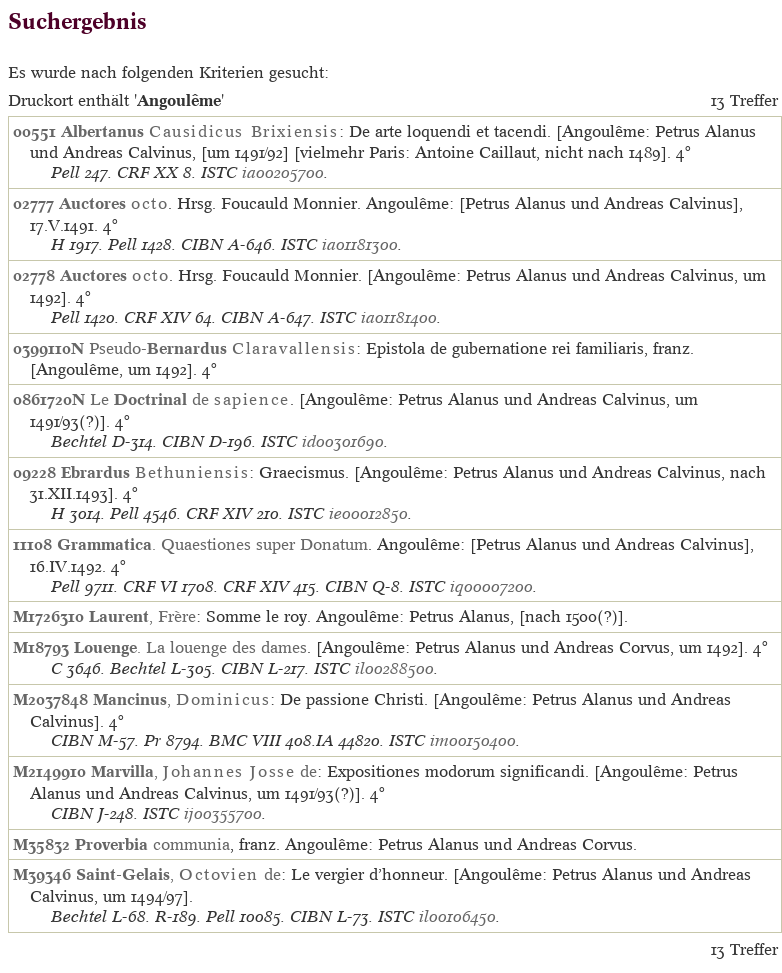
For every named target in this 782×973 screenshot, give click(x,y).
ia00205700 (283, 172)
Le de (190, 399)
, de (204, 771)
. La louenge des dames (190, 647)
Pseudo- (222, 348)
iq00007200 (491, 586)
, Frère (142, 616)
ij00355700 (223, 813)
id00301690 (343, 441)
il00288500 (394, 668)
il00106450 (457, 916)
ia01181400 (399, 317)
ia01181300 (360, 244)
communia (152, 844)
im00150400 (473, 740)
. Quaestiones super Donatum (212, 544)
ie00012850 (368, 513)
